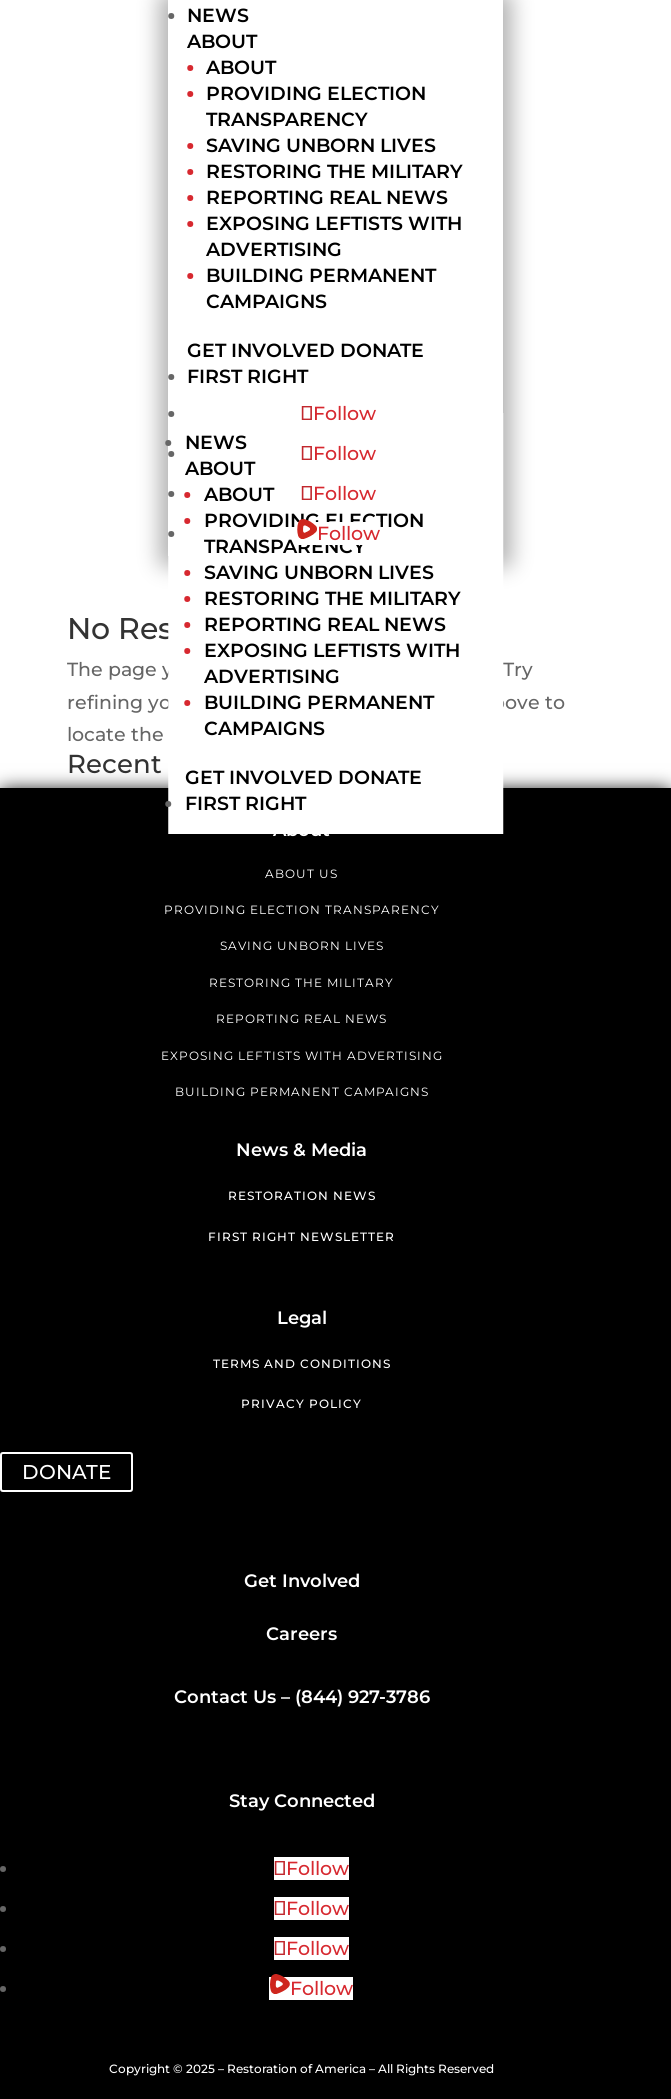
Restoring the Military (334, 171)
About (222, 41)
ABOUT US (301, 873)
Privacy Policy (301, 1403)
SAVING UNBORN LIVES (302, 945)
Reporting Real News (327, 197)
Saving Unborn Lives (321, 145)
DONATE (66, 1472)
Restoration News (302, 1195)
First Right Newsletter (301, 1236)
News (218, 15)
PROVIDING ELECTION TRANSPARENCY (302, 909)
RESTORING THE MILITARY (301, 982)
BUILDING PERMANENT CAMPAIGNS (302, 1091)
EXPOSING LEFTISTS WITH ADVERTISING (302, 1055)
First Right (247, 376)
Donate (382, 350)
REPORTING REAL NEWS (301, 1018)
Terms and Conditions (302, 1363)
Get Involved (261, 350)
